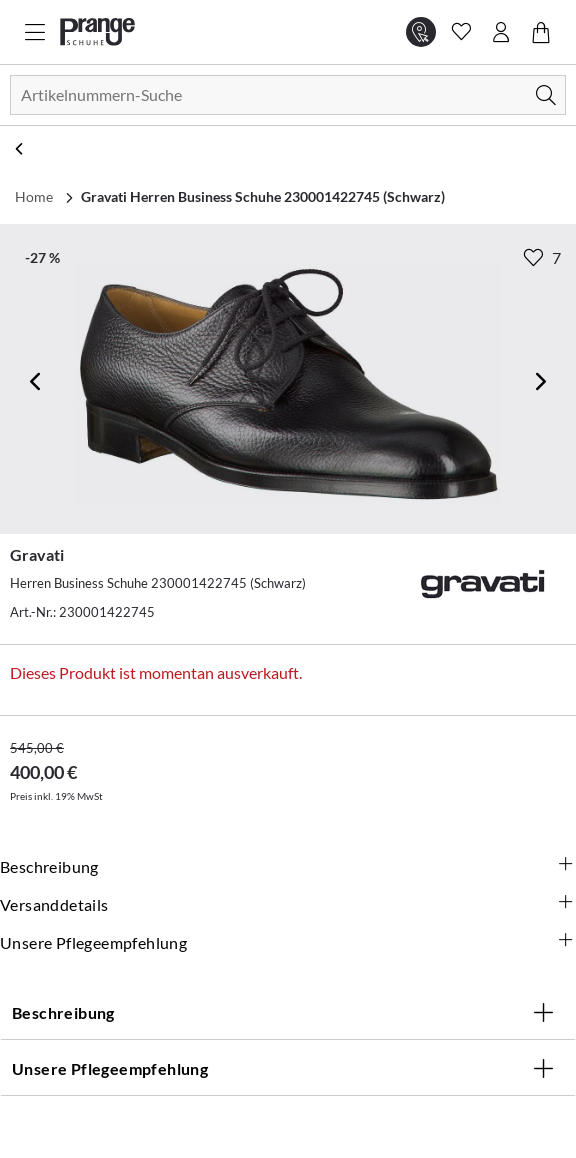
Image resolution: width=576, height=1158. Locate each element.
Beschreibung (288, 867)
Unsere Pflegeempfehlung (288, 943)
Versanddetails (288, 905)
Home (34, 196)
